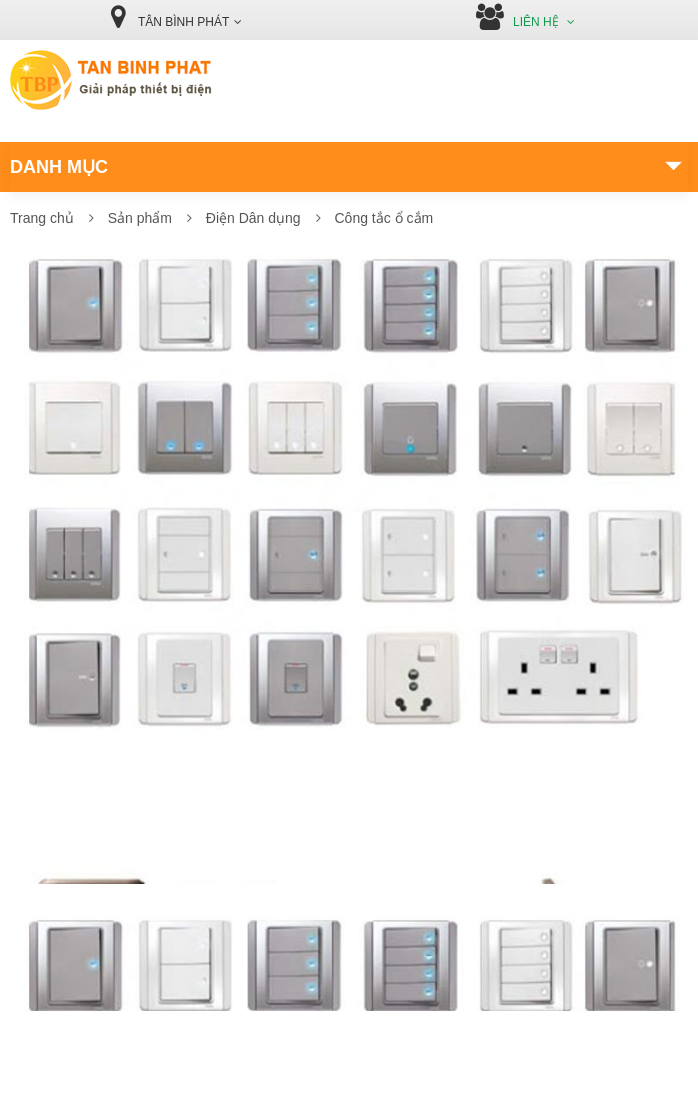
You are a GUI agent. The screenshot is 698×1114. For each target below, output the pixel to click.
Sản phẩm (140, 218)
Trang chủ (42, 218)
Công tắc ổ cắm (383, 218)
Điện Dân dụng (253, 218)
